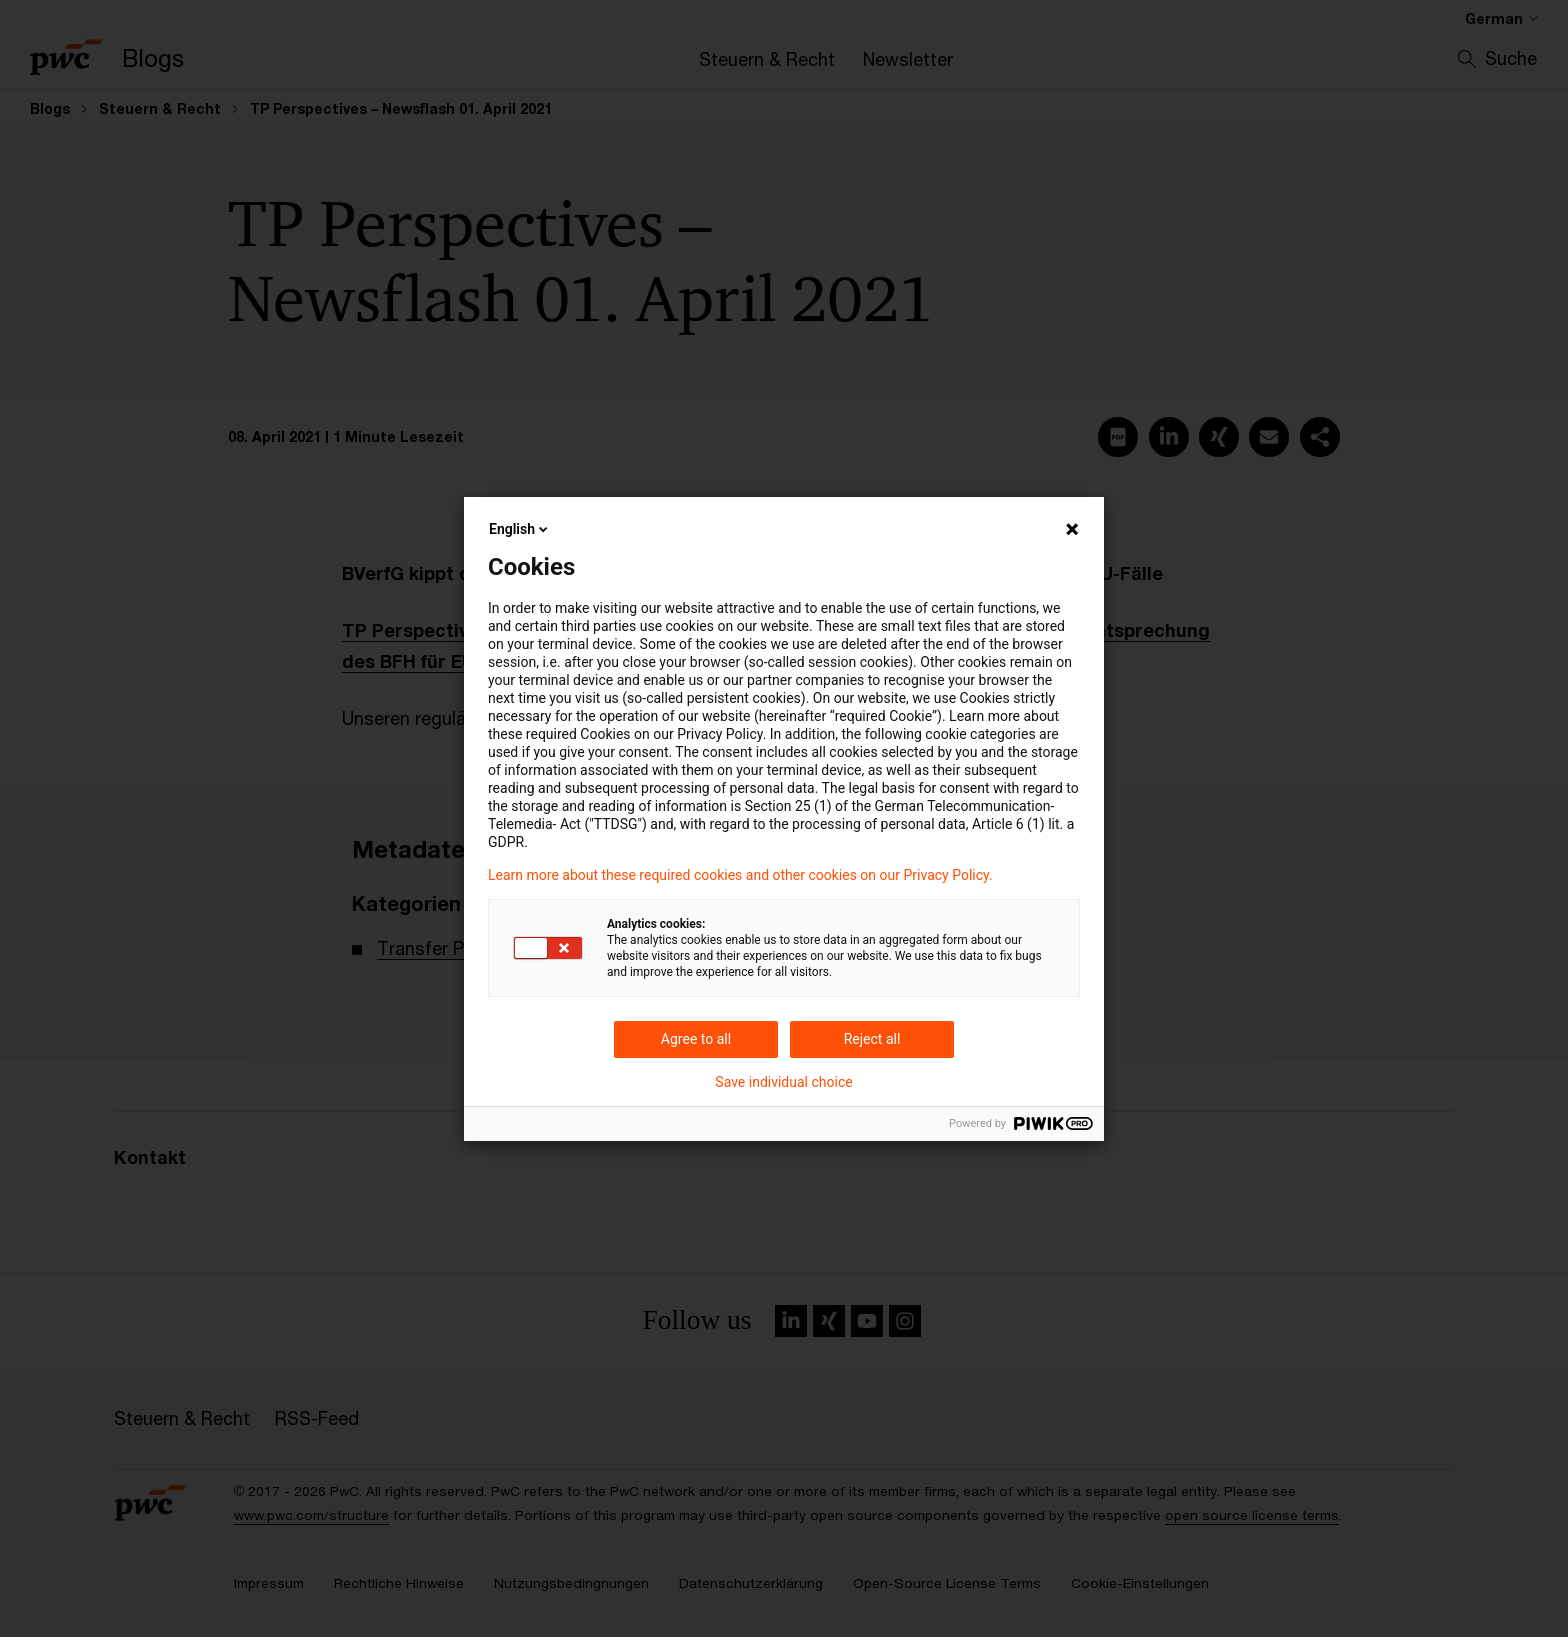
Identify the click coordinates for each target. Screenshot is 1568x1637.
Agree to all (696, 1039)
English (520, 529)
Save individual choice (783, 1082)
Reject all (872, 1039)
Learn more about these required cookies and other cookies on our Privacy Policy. (740, 875)
